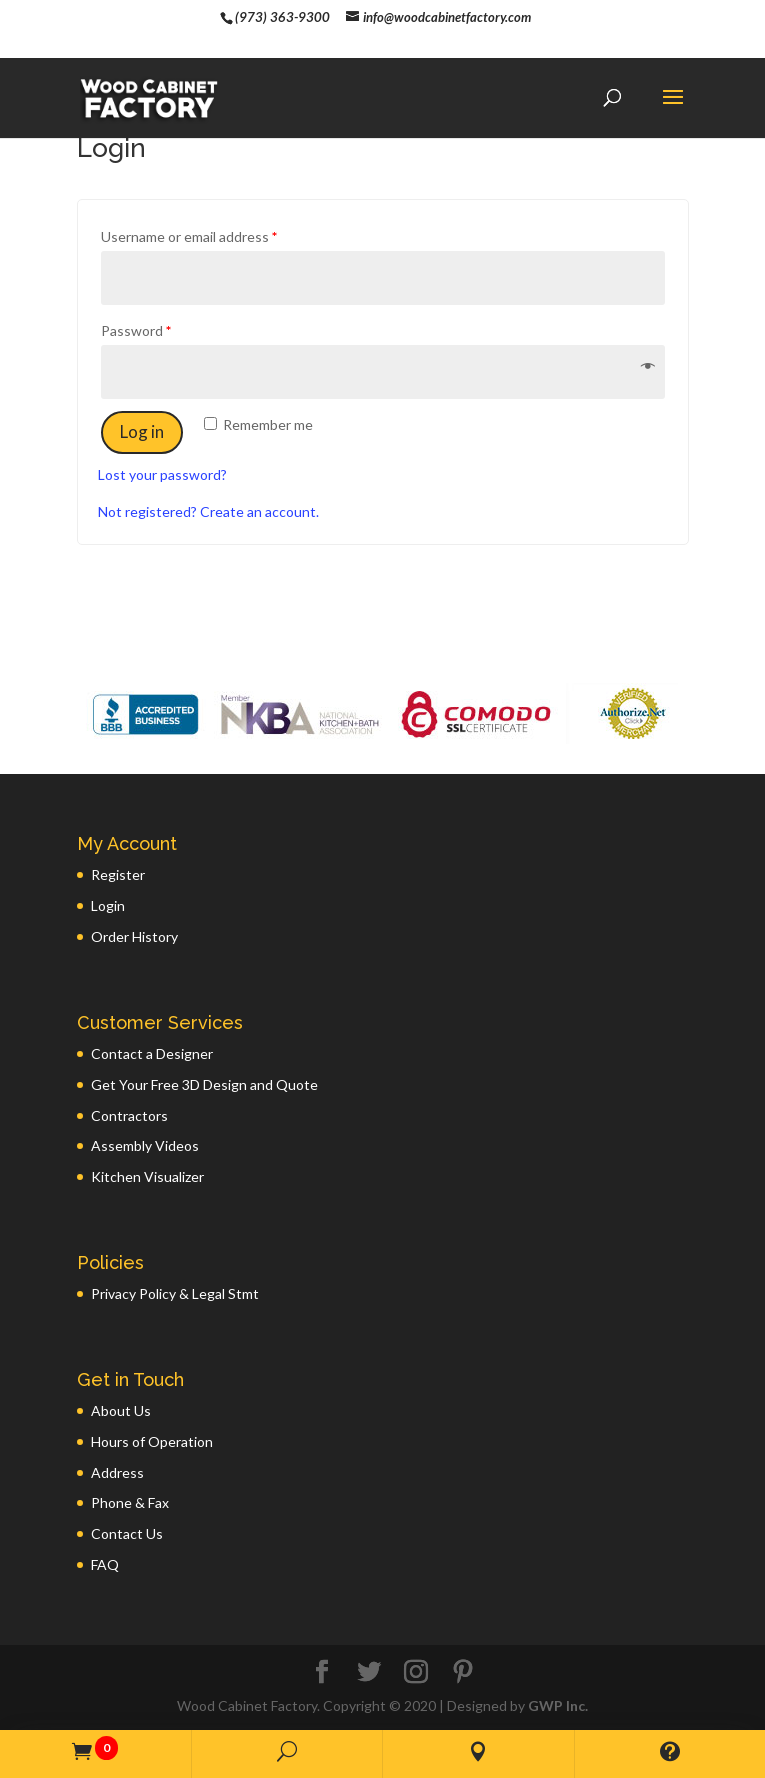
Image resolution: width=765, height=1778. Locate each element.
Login (108, 905)
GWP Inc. (558, 1705)
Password (136, 330)
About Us (121, 1410)
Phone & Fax (130, 1502)
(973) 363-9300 (282, 17)
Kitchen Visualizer (147, 1176)
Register (118, 874)
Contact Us (127, 1533)
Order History (134, 936)
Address (117, 1472)
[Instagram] (416, 1672)
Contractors (129, 1115)
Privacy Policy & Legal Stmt (175, 1293)
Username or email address (189, 236)
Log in (142, 431)
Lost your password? (162, 474)
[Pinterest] (463, 1672)
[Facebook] (322, 1672)
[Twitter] (369, 1672)
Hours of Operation (152, 1441)
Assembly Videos (145, 1145)
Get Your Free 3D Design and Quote (204, 1084)
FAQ (105, 1564)
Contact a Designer (152, 1053)
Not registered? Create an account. (208, 511)
